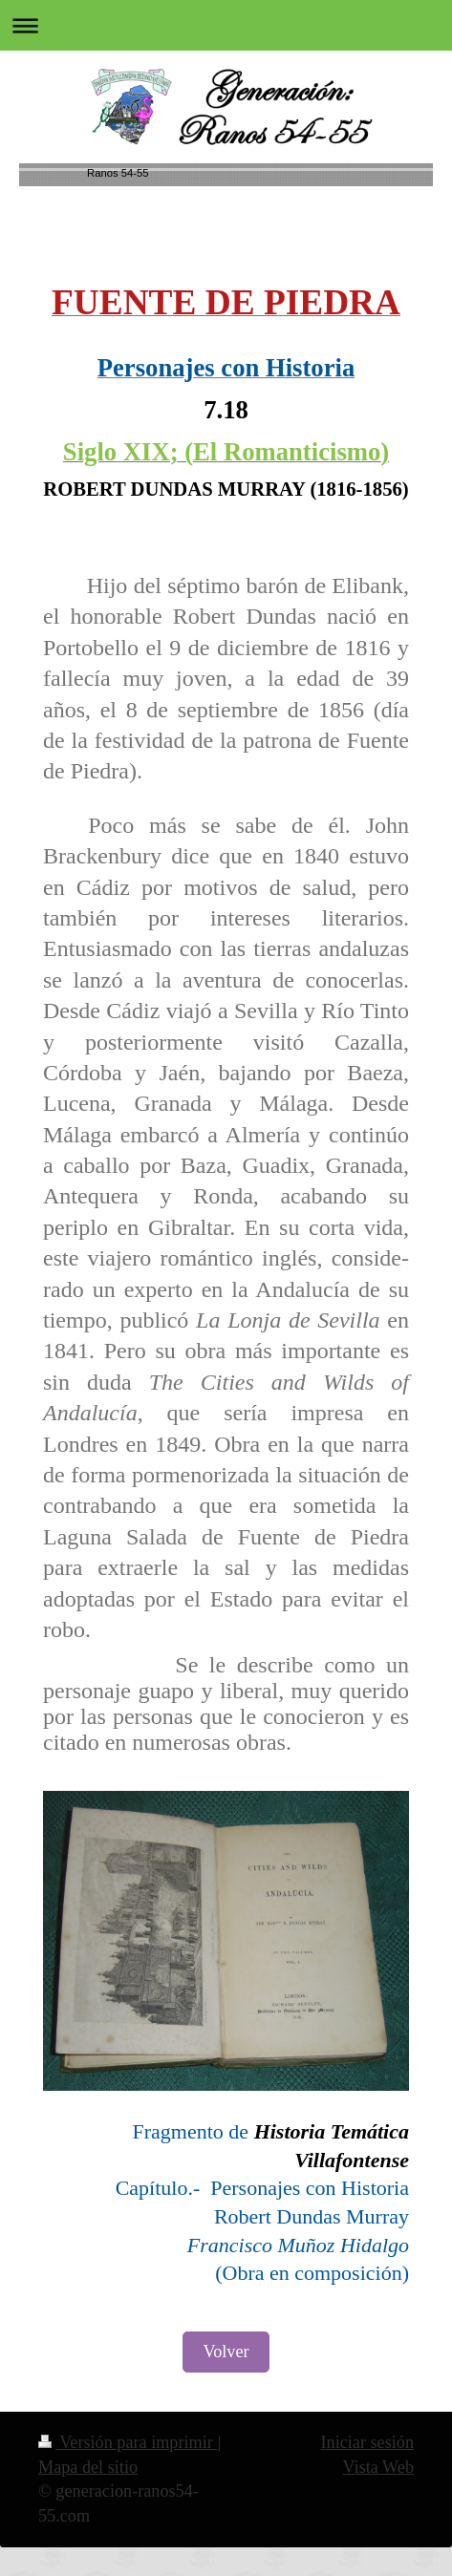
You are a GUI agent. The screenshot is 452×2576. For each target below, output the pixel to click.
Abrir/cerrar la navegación (226, 25)
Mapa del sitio (88, 2467)
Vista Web (378, 2467)
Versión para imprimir (127, 2442)
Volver (225, 2351)
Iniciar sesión (367, 2442)
